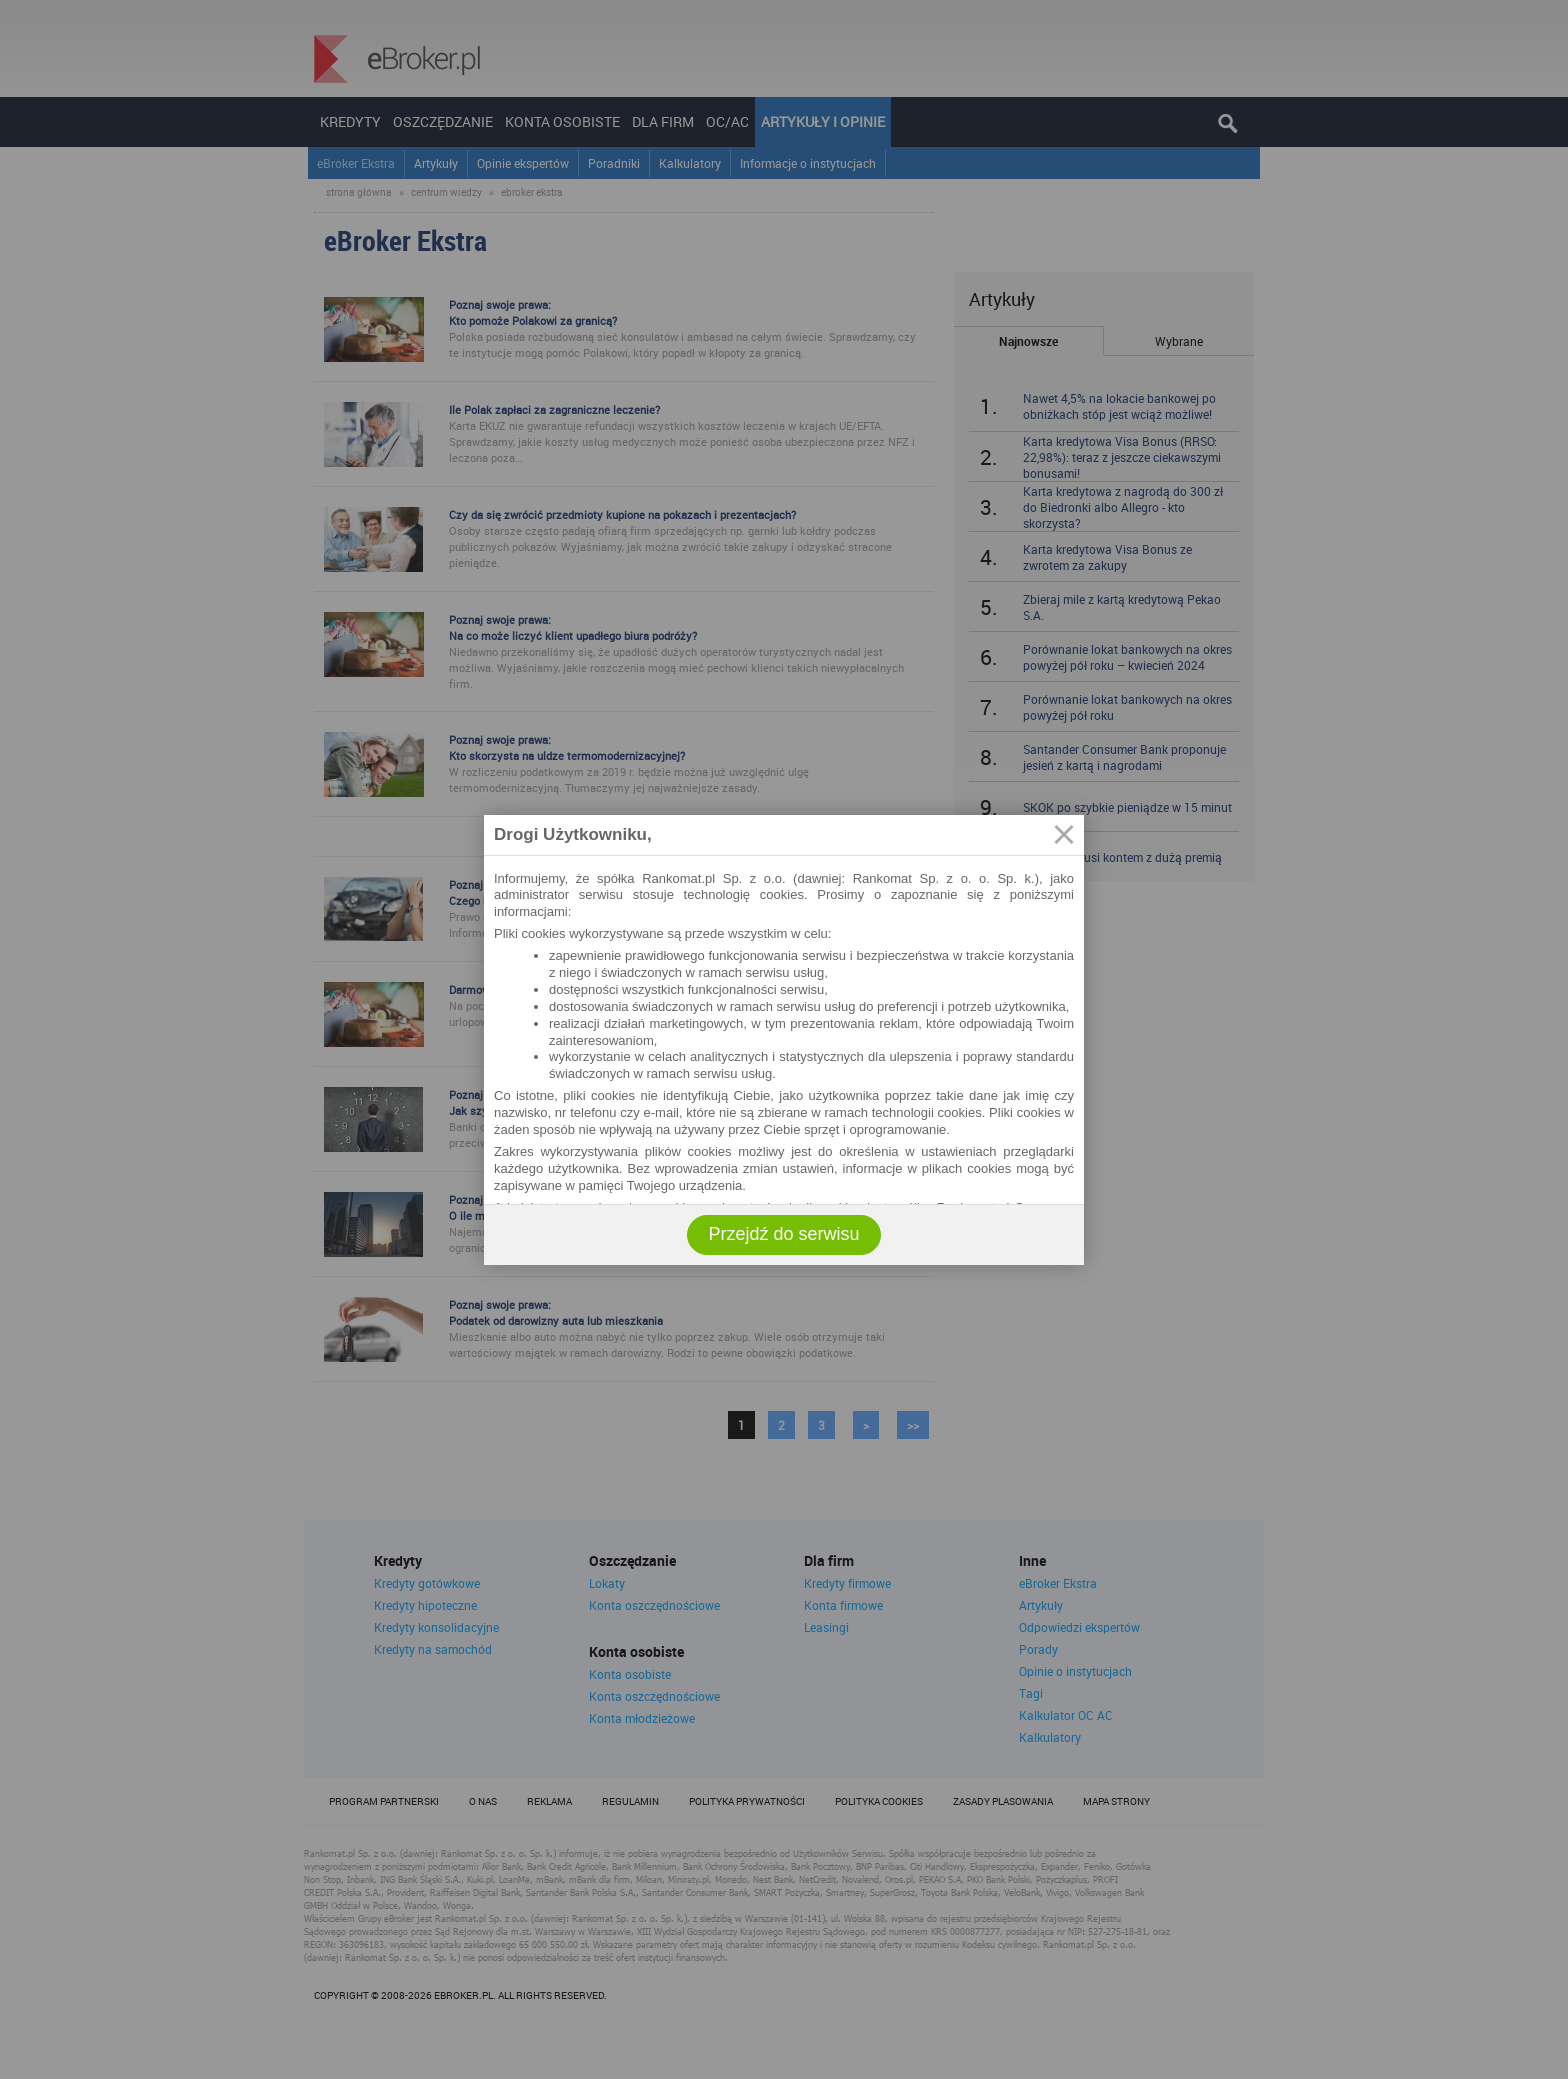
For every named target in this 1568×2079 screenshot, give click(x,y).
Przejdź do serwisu (783, 1234)
